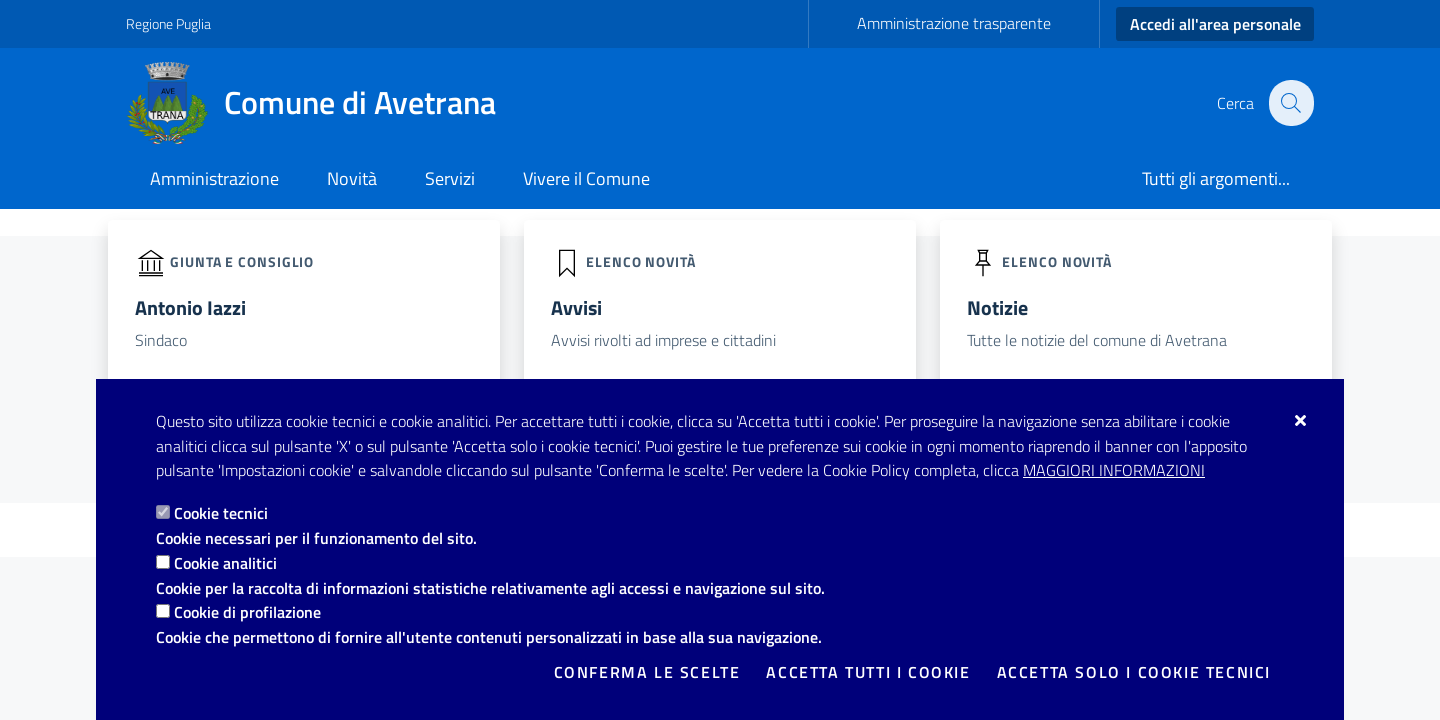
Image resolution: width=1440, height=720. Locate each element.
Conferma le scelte (647, 672)
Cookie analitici (225, 563)
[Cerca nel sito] (1290, 103)
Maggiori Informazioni (1114, 470)
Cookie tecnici (221, 513)
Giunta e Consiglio (242, 260)
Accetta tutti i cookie (868, 672)
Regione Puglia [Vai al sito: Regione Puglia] (168, 23)
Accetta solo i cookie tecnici (1134, 672)
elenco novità (641, 260)
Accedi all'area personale (1215, 24)
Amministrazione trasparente (954, 23)
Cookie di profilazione (247, 612)
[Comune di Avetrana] (323, 103)
